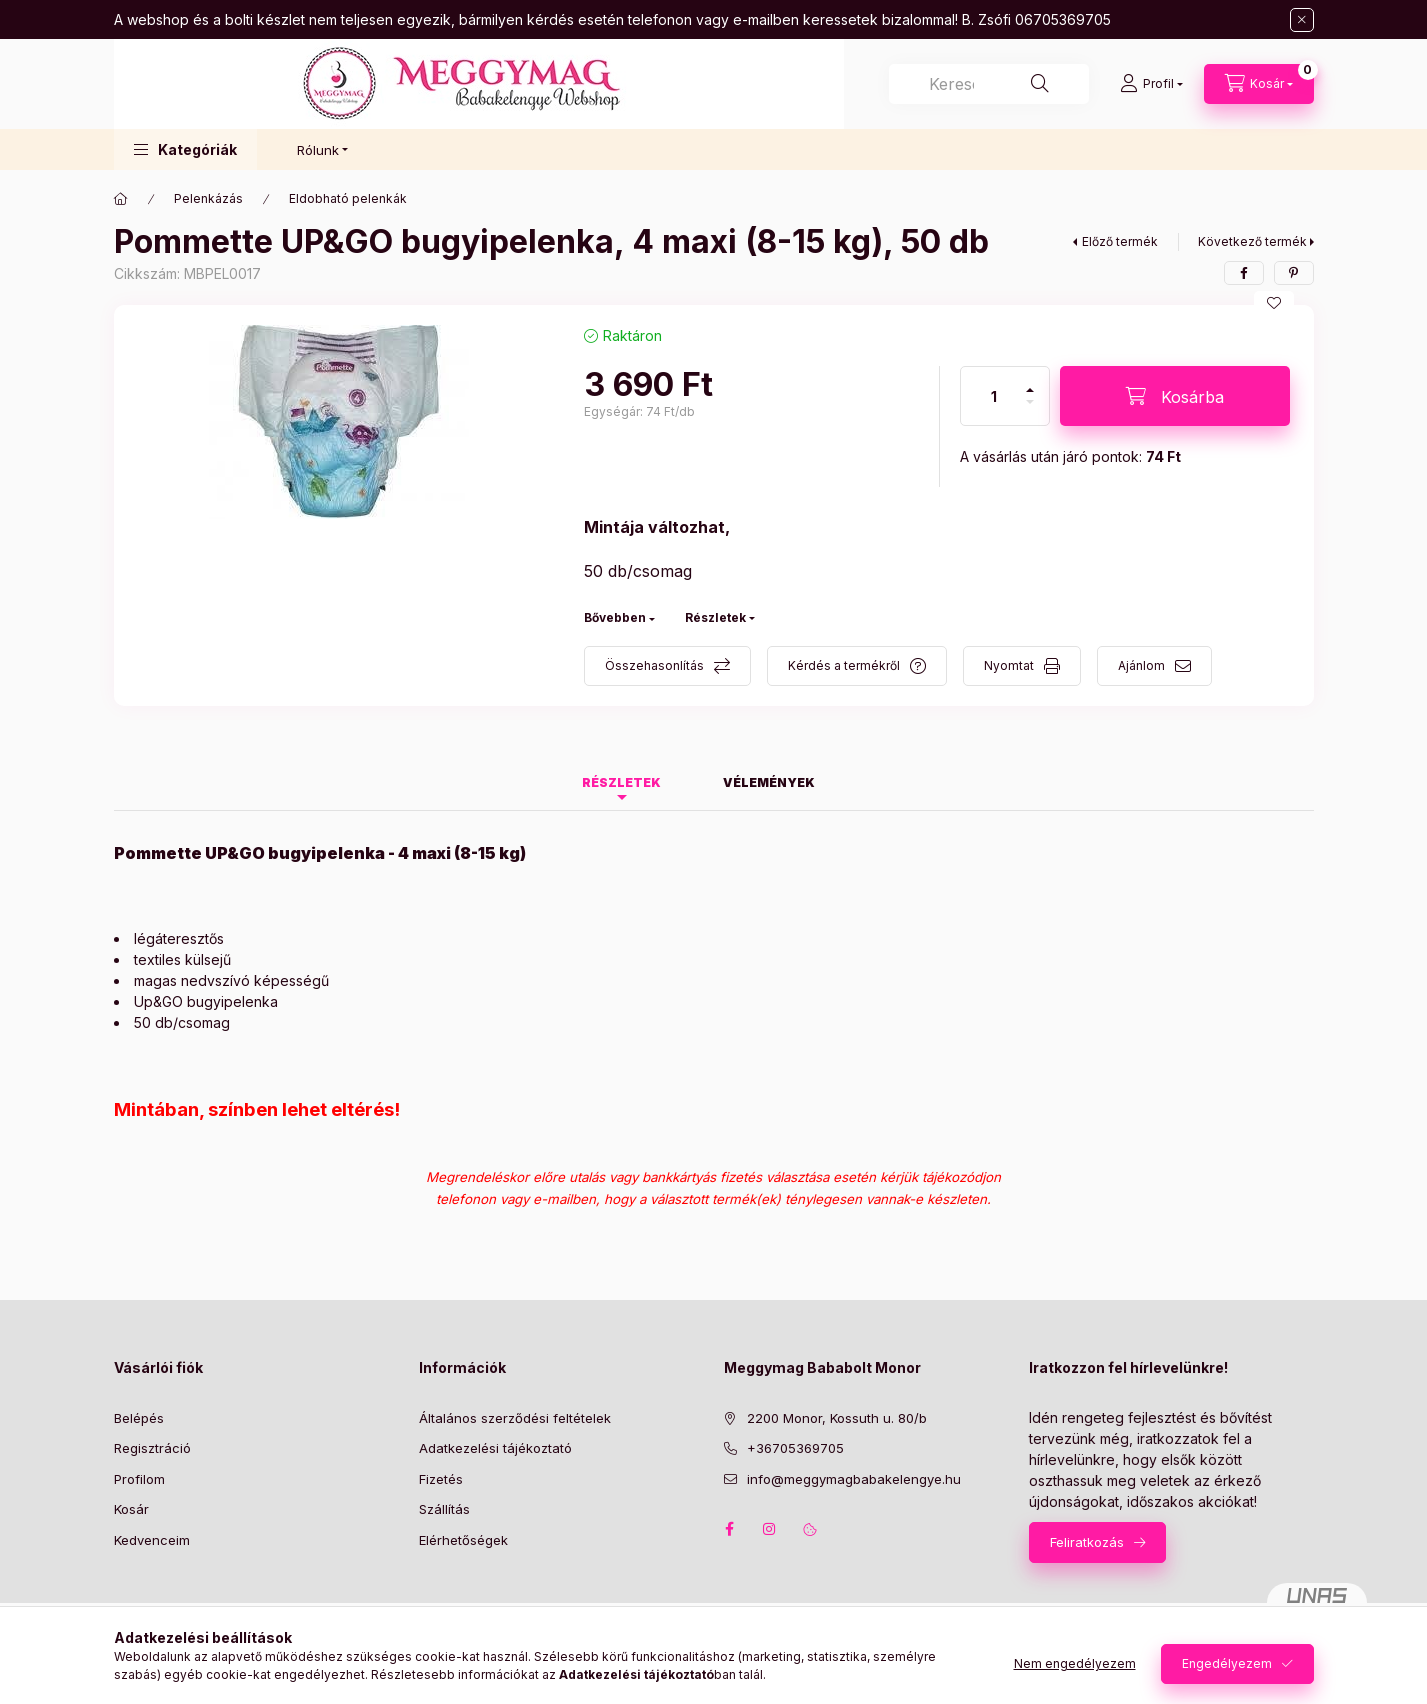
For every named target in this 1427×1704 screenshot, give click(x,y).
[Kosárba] (1175, 396)
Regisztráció (152, 1448)
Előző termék (1120, 241)
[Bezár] (1302, 20)
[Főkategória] (121, 199)
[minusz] (1030, 410)
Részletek (715, 617)
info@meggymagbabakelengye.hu (854, 1479)
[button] (185, 149)
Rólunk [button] (318, 150)
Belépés (139, 1418)
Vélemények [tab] (769, 782)
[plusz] (1030, 381)
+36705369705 (795, 1448)
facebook (730, 1529)
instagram (770, 1529)
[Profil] (1151, 84)
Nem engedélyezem (1075, 1663)
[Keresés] (1040, 84)
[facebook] (1244, 273)
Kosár (131, 1509)
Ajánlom (1141, 665)
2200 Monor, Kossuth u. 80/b (837, 1418)
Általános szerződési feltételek (515, 1418)
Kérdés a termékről (844, 665)
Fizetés (441, 1479)
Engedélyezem (1227, 1663)
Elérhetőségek (463, 1540)
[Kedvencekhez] (1274, 303)
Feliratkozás (1087, 1542)
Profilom (139, 1479)
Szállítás (444, 1509)
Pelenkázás (208, 198)
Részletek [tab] (621, 782)
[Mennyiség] (994, 396)
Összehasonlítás (654, 665)
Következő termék (1252, 241)
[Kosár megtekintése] (1259, 84)
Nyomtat (1009, 665)
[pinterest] (1294, 273)
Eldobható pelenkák (348, 198)
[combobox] (989, 84)
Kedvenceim (152, 1540)
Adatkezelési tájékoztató (495, 1448)
